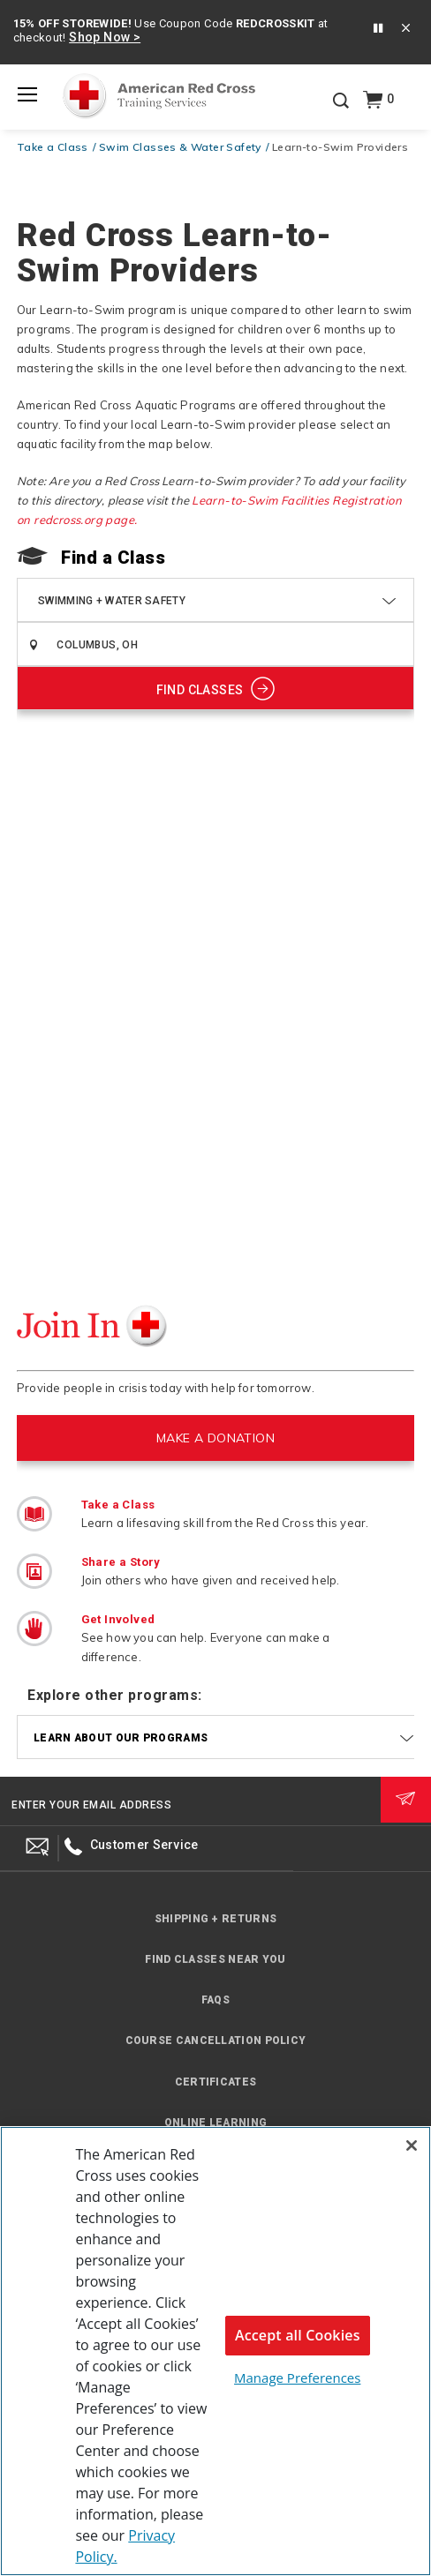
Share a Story (121, 1562)
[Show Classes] (215, 688)
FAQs (215, 2000)
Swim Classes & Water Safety (180, 147)
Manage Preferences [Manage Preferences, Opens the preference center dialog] (297, 2377)
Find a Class (113, 557)
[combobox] (233, 644)
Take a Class (52, 147)
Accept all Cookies (297, 2335)
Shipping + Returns (215, 1919)
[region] (215, 2351)
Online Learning (216, 2122)
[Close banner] (406, 30)
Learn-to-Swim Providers (340, 147)
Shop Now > (104, 37)
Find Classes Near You (215, 1959)
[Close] (411, 2145)
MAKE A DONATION (215, 1438)
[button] (377, 29)
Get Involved (118, 1619)
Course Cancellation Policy (215, 2040)
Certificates (216, 2082)
